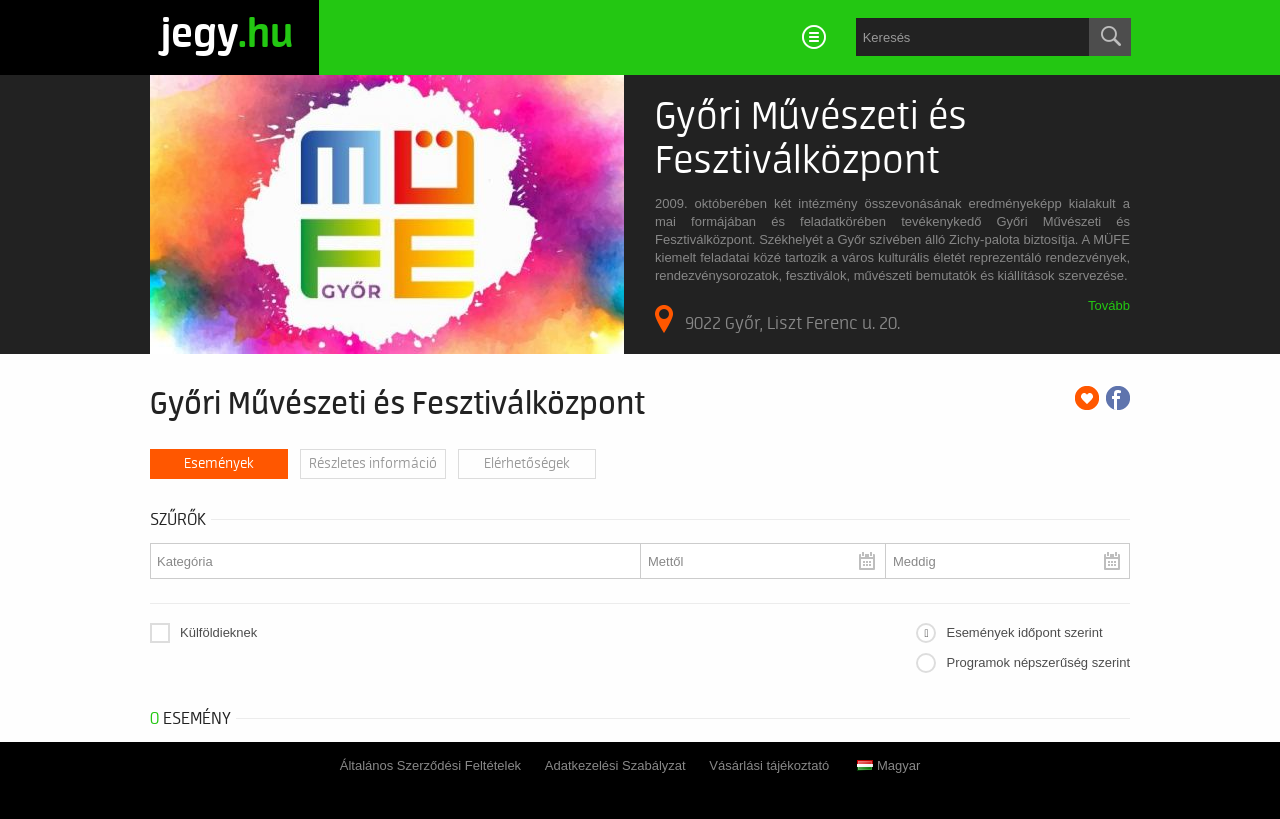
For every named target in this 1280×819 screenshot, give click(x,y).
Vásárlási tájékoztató (769, 765)
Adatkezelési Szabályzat (615, 765)
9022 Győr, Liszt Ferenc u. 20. (777, 319)
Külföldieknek (218, 632)
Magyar (888, 765)
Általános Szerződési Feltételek (430, 765)
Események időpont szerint (1024, 632)
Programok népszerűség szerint (1038, 662)
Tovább (1109, 305)
